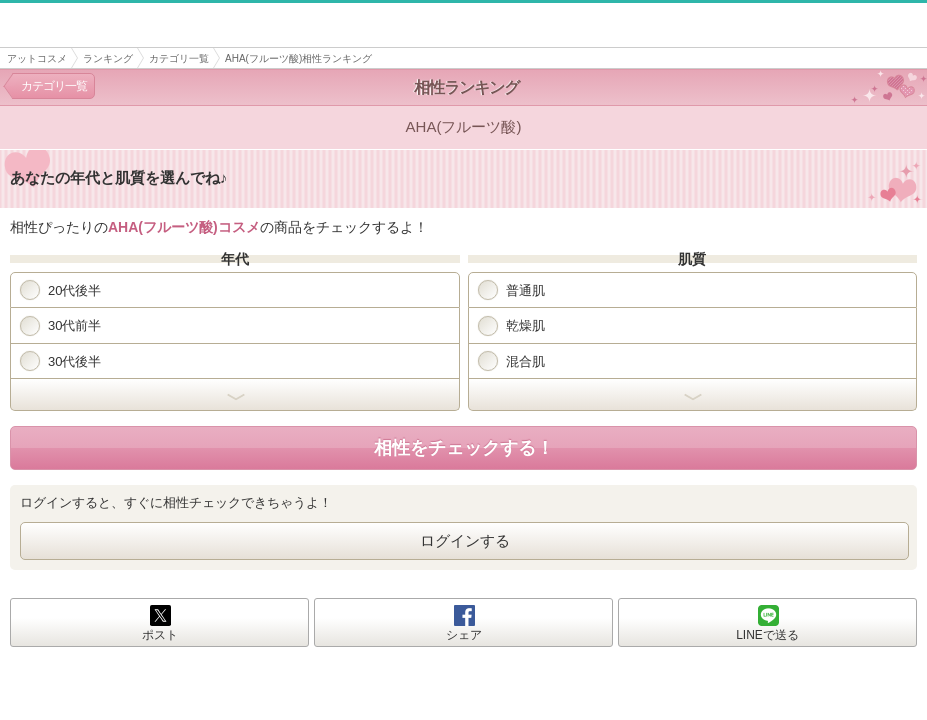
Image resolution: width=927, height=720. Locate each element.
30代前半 (60, 326)
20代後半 (60, 290)
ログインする (465, 540)
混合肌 (511, 361)
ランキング (108, 58)
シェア (464, 635)
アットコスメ (37, 58)
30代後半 (60, 361)
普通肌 (511, 290)
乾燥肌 (511, 326)
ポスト (160, 635)
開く (235, 395)
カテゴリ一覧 (179, 58)
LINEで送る (767, 635)
